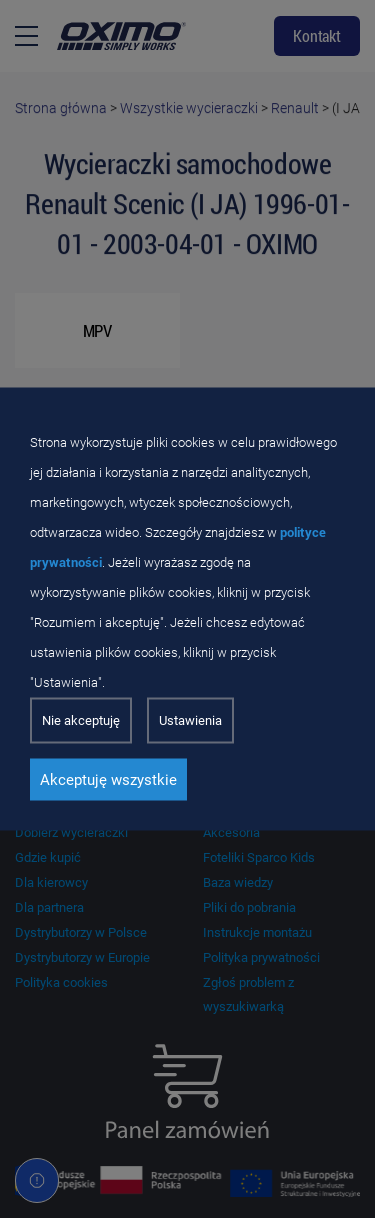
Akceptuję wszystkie (108, 780)
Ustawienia (190, 720)
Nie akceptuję (81, 720)
